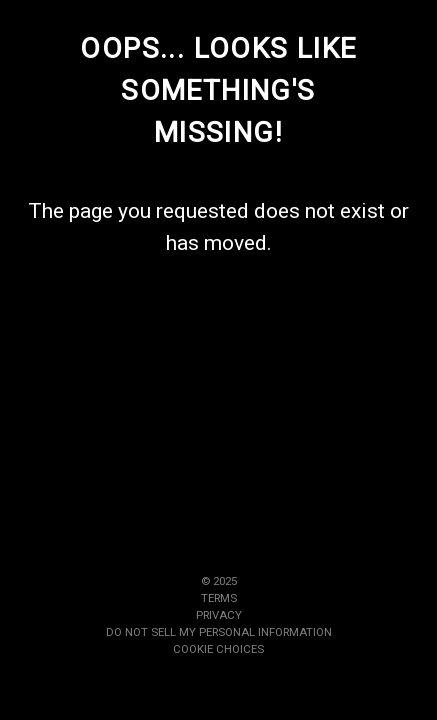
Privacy (219, 615)
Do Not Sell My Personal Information (219, 632)
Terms (219, 598)
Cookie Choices (218, 649)
